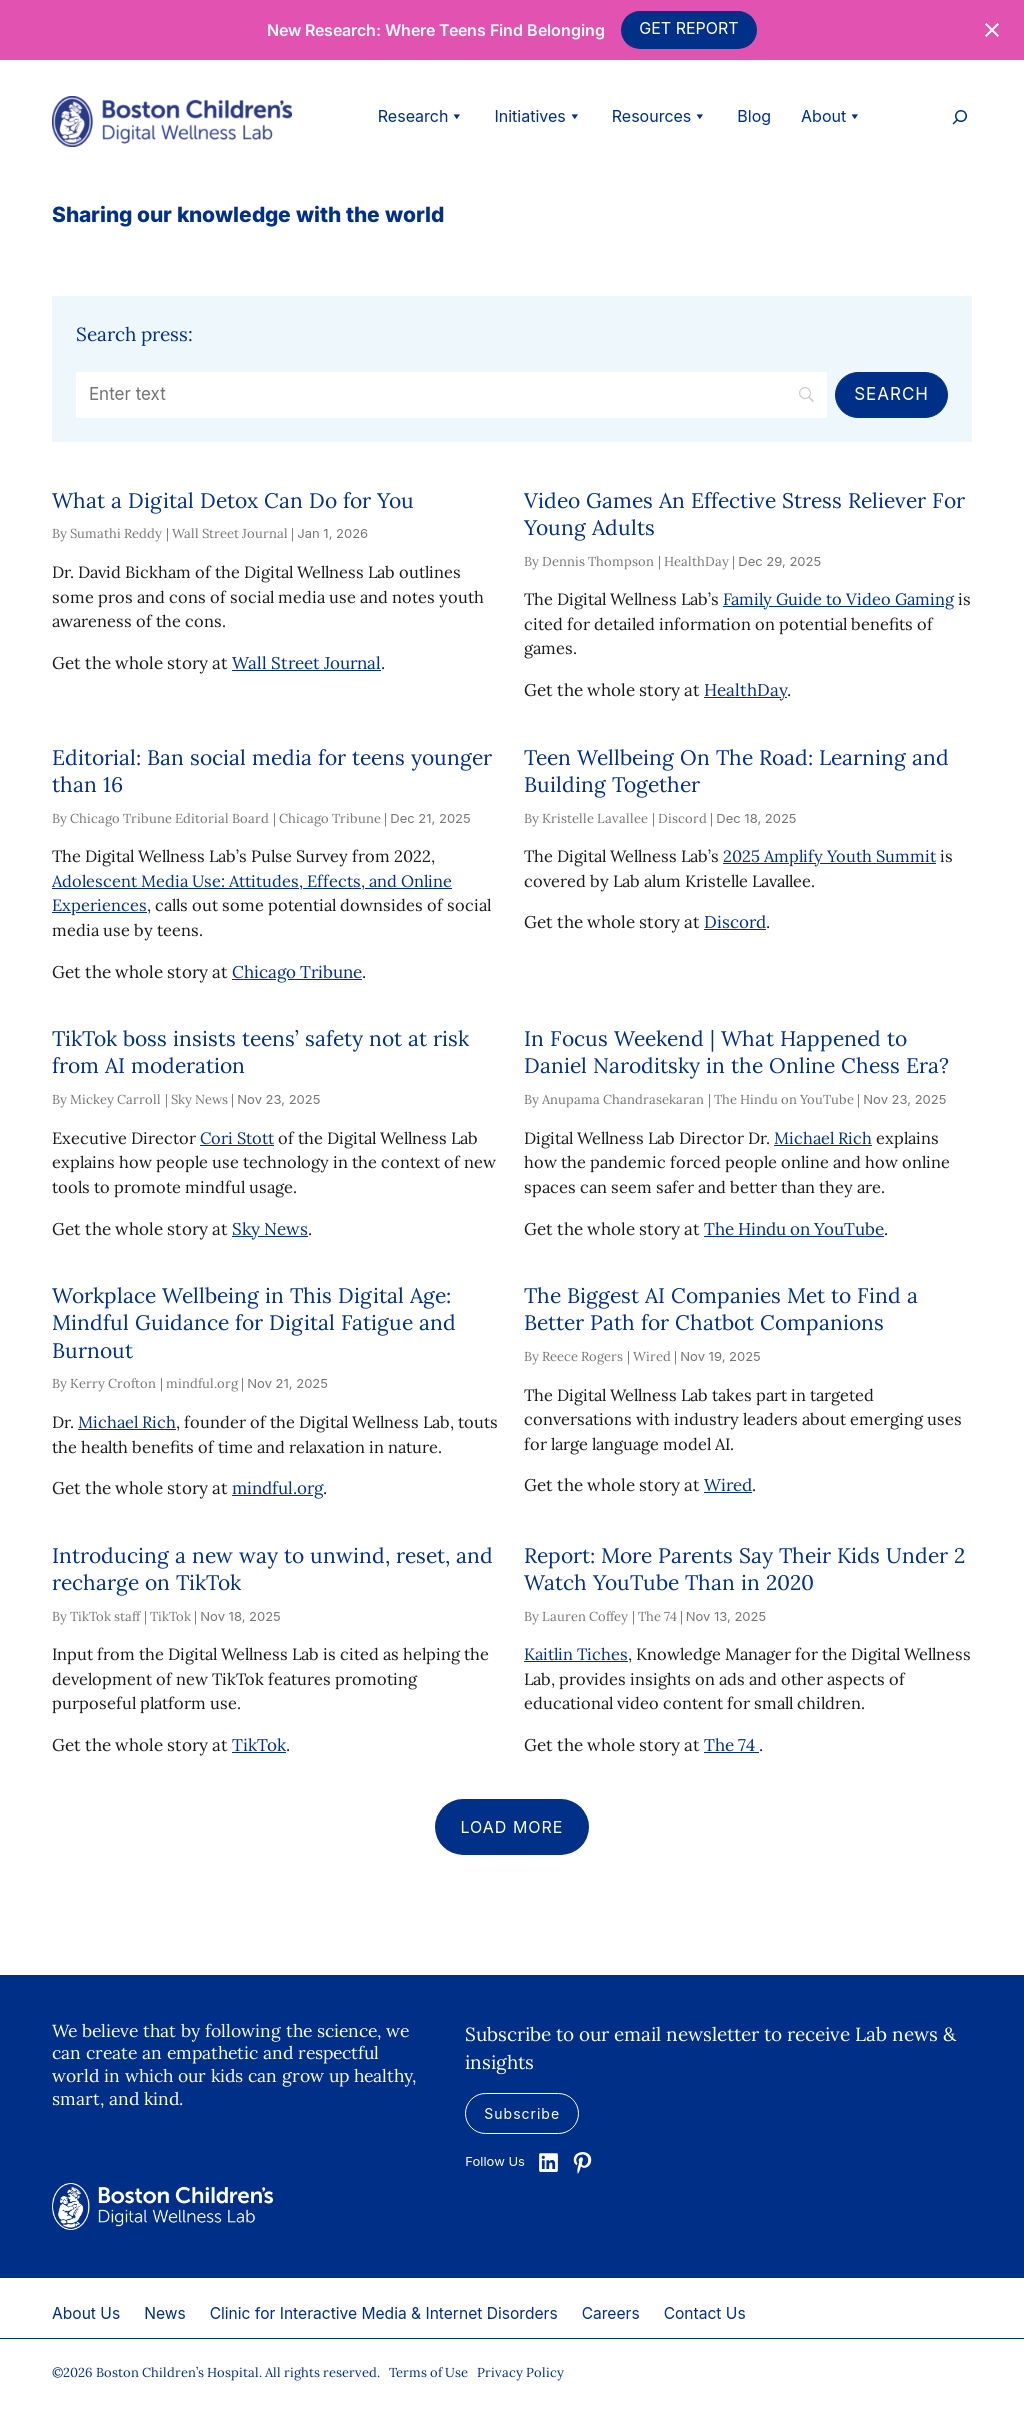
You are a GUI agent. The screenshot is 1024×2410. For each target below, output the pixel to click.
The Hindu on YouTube (794, 1229)
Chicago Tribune (297, 972)
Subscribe (522, 2113)
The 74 (731, 1745)
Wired (728, 1485)
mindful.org (277, 1488)
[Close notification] (992, 30)
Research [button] (421, 116)
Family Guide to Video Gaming (838, 599)
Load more (512, 1827)
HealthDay (745, 690)
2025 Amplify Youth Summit (829, 856)
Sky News (270, 1229)
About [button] (831, 116)
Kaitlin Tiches (576, 1654)
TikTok (259, 1745)
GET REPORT (688, 28)
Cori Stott (237, 1138)
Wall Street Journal (306, 663)
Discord (735, 922)
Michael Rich (823, 1138)
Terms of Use (428, 2372)
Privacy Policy (520, 2372)
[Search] (451, 395)
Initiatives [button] (537, 116)
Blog (754, 116)
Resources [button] (660, 116)
